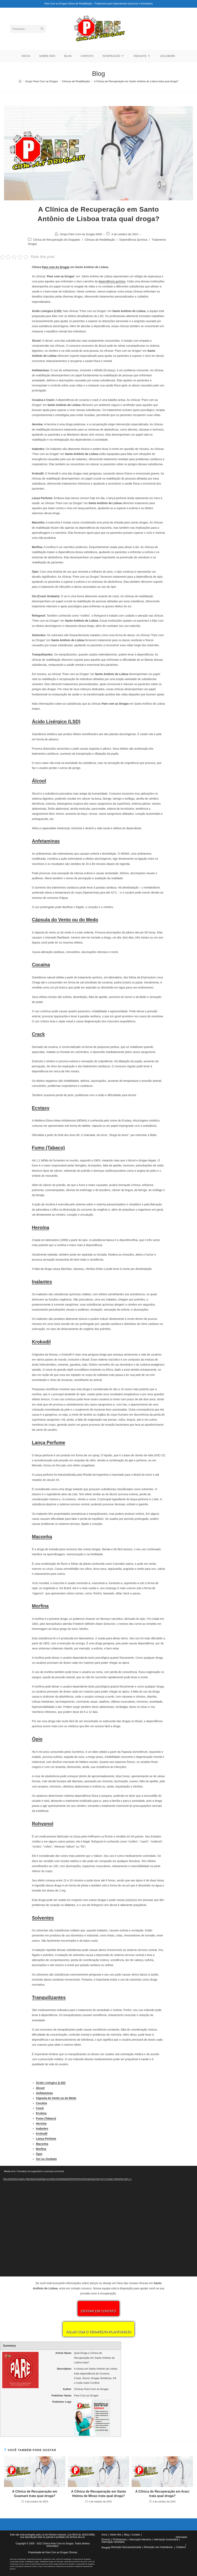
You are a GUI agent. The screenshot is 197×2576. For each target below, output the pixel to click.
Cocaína (41, 964)
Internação (181, 2536)
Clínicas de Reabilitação (100, 238)
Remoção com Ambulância (158, 2546)
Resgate (106, 2546)
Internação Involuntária (166, 2538)
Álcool (39, 780)
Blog (126, 2533)
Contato (136, 2533)
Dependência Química (133, 238)
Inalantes (42, 1281)
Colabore (181, 2546)
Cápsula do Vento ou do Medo (65, 919)
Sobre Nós (116, 2533)
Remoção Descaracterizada (126, 2546)
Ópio (37, 1738)
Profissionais (120, 2538)
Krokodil (41, 1341)
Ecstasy (40, 1107)
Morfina (40, 1605)
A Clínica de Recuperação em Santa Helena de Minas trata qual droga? (98, 2493)
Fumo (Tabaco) (48, 1147)
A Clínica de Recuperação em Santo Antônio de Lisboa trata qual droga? (136, 80)
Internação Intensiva (140, 2538)
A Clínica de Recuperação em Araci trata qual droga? (162, 2493)
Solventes (43, 1917)
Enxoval (106, 2538)
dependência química (111, 280)
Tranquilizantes (49, 1996)
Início (104, 2533)
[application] (98, 2220)
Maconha (42, 1536)
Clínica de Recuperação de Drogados (56, 238)
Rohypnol (42, 1823)
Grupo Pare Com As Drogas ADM (81, 233)
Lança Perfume (48, 1442)
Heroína (40, 1226)
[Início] (20, 80)
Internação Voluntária (113, 2541)
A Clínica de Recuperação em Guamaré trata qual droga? (34, 2493)
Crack (38, 1033)
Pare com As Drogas (55, 266)
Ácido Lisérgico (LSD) (56, 720)
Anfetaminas (46, 840)
